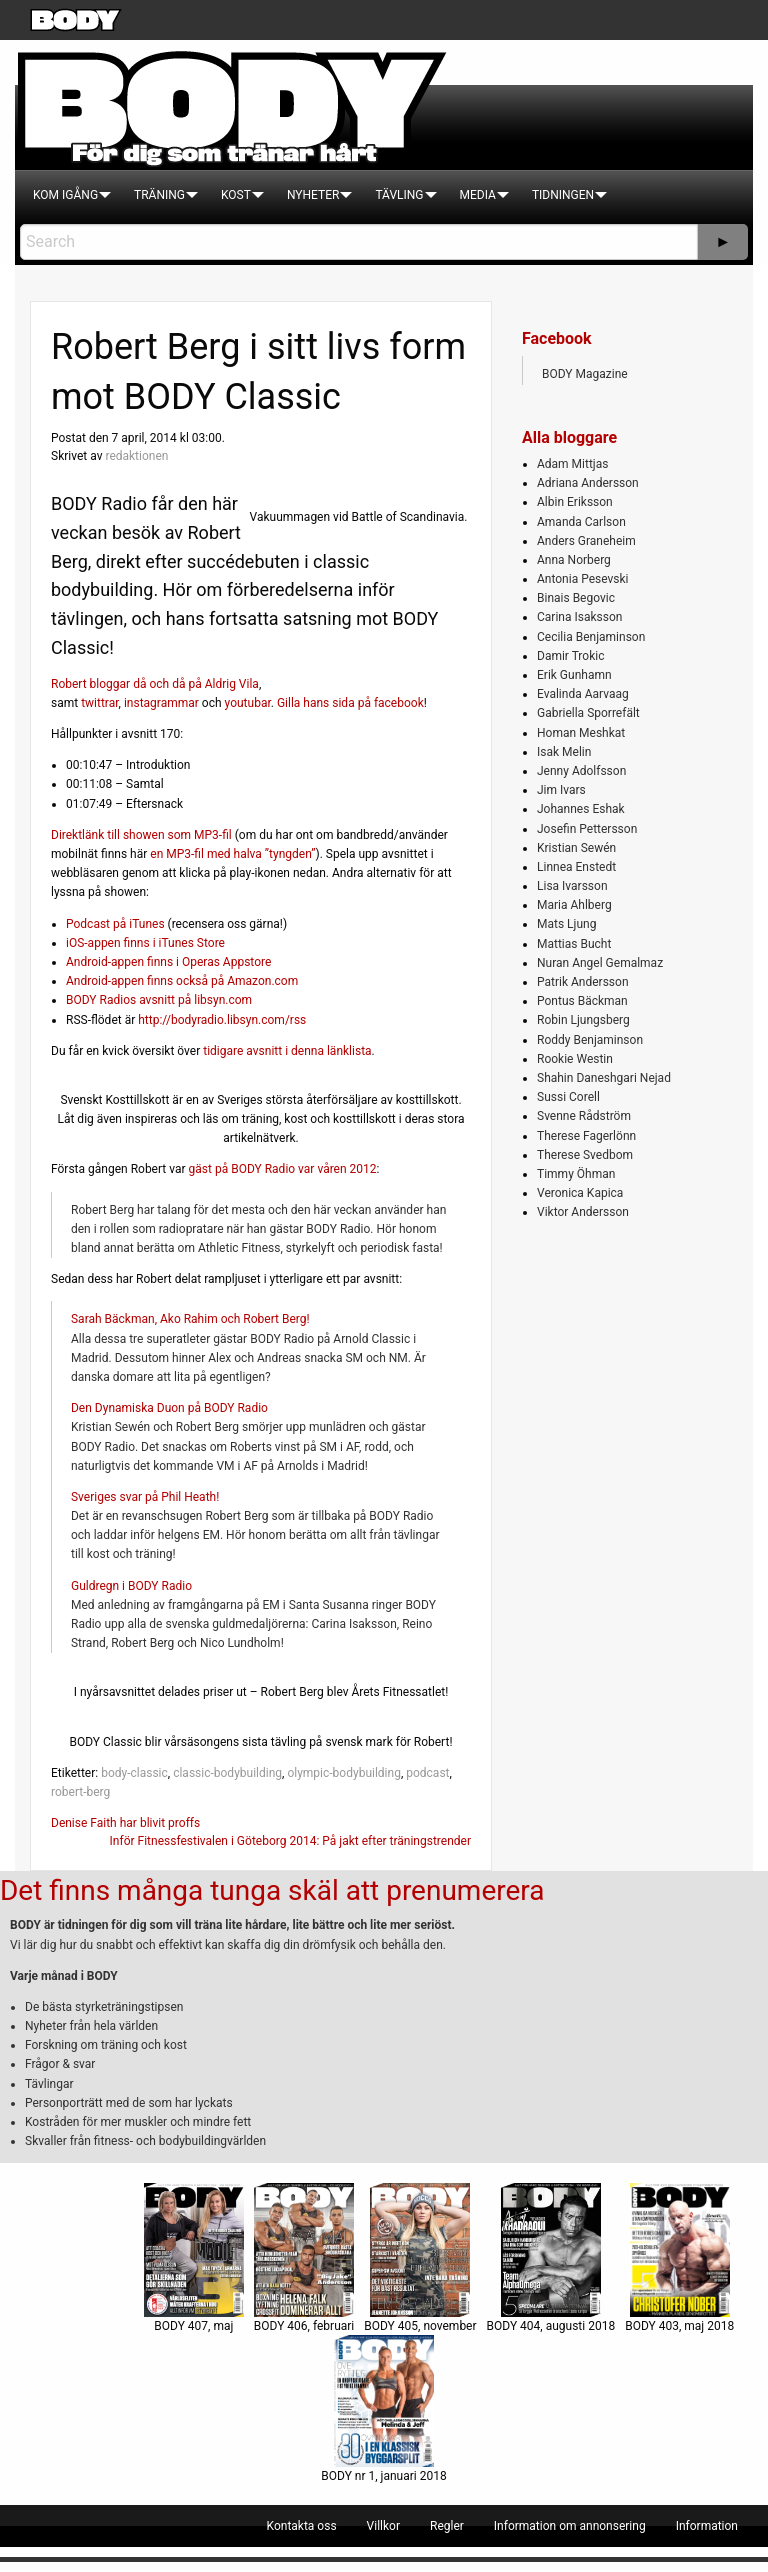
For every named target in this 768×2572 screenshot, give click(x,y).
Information (707, 2526)
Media (478, 195)
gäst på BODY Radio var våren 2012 (283, 1169)
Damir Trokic (570, 656)
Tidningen (563, 195)
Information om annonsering (570, 2526)
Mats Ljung (566, 924)
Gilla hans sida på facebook (350, 703)
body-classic (134, 1773)
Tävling (399, 195)
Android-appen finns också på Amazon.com (182, 981)
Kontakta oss (302, 2526)
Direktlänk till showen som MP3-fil (141, 835)
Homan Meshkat (581, 733)
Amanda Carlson (581, 522)
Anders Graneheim (586, 541)
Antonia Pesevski (583, 579)
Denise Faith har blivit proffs (125, 1823)
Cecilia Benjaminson (591, 637)
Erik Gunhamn (574, 675)
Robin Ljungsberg (583, 1020)
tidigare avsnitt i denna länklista (287, 1051)
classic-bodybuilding (227, 1773)
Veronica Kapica (580, 1193)
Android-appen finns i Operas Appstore (168, 962)
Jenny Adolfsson (581, 771)
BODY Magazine (585, 374)
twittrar (99, 703)
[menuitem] (65, 195)
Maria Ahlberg (574, 905)
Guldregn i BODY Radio (131, 1586)
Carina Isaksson (579, 617)
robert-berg (80, 1792)
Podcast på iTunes (115, 924)
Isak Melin (564, 752)
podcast (427, 1773)
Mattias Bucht (574, 944)
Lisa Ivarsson (572, 886)
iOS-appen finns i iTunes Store (145, 943)
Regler (447, 2526)
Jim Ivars (561, 790)
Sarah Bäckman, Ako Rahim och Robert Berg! (190, 1319)
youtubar (248, 703)
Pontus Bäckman (582, 1001)
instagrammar (161, 703)
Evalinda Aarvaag (583, 694)
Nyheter (313, 195)
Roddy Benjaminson (590, 1040)
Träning (159, 195)
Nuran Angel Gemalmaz (600, 963)
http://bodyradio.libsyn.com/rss (222, 1020)
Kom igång (65, 195)
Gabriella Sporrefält (588, 713)
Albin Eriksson (575, 502)
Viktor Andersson (583, 1212)
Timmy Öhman (576, 1174)
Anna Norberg (574, 560)
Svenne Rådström (584, 1116)
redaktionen (136, 456)
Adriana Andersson (588, 483)
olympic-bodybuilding (343, 1773)
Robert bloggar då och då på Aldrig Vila (155, 684)
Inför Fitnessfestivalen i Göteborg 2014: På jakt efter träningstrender (290, 1841)
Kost (236, 195)
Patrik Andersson (583, 982)
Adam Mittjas (572, 464)
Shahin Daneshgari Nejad (604, 1078)
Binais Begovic (576, 598)
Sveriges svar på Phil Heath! (145, 1497)
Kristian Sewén (576, 848)
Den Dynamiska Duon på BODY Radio (169, 1408)
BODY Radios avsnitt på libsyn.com (159, 1000)
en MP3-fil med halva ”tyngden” (232, 854)
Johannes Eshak (581, 809)
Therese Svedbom (585, 1155)
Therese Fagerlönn (586, 1136)
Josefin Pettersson (587, 829)
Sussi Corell (568, 1097)
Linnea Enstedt (576, 867)
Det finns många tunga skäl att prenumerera (272, 1890)
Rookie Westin (575, 1059)
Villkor (383, 2526)
